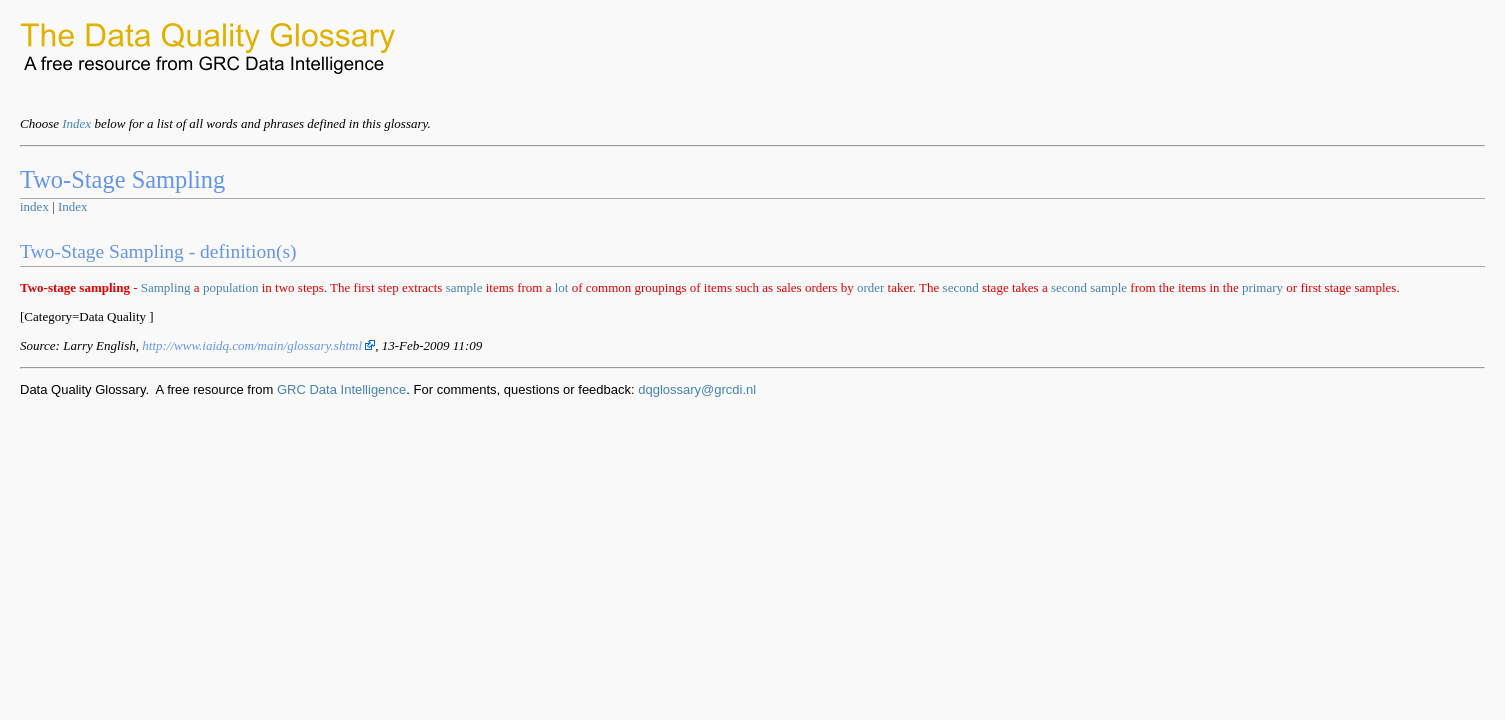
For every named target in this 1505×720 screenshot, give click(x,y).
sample (464, 287)
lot (562, 287)
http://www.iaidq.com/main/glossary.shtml (258, 345)
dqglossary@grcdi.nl (697, 389)
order (870, 287)
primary (1262, 287)
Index (76, 123)
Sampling (166, 287)
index (34, 206)
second (961, 287)
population (231, 287)
